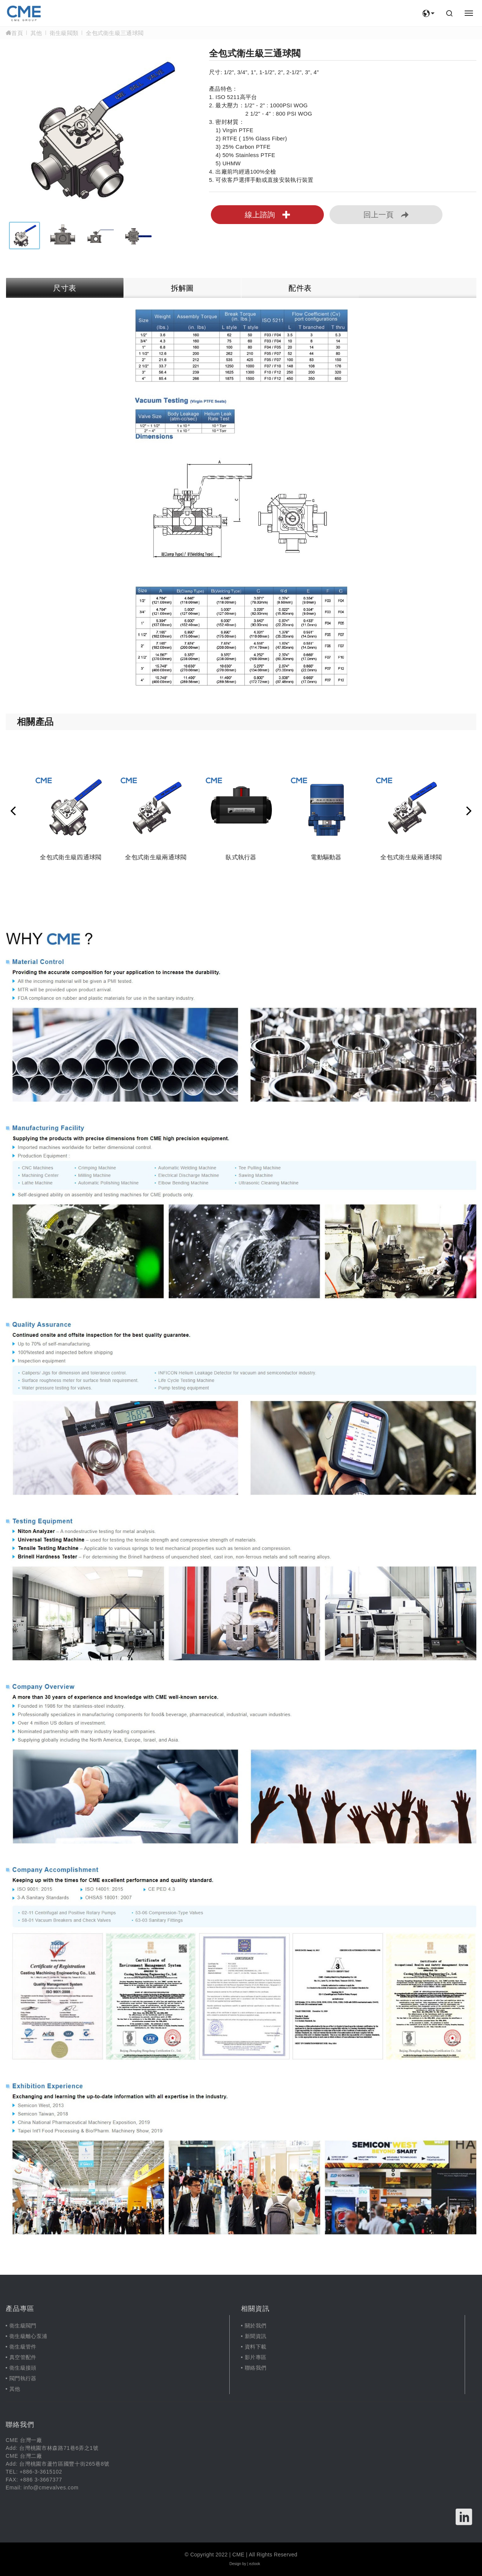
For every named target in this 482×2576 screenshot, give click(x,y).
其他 (36, 33)
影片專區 (255, 2357)
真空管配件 (23, 2357)
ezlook (254, 2564)
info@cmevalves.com (51, 2487)
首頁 (14, 33)
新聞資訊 (255, 2336)
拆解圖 (182, 288)
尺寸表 (64, 288)
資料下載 (255, 2347)
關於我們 (255, 2326)
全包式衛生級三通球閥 (114, 33)
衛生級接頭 (23, 2368)
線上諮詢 (267, 214)
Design (235, 2564)
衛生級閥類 (64, 33)
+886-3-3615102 (41, 2472)
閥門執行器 (23, 2378)
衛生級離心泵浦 (28, 2336)
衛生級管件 (23, 2347)
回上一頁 (386, 214)
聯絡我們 (255, 2368)
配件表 (299, 288)
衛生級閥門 (23, 2326)
